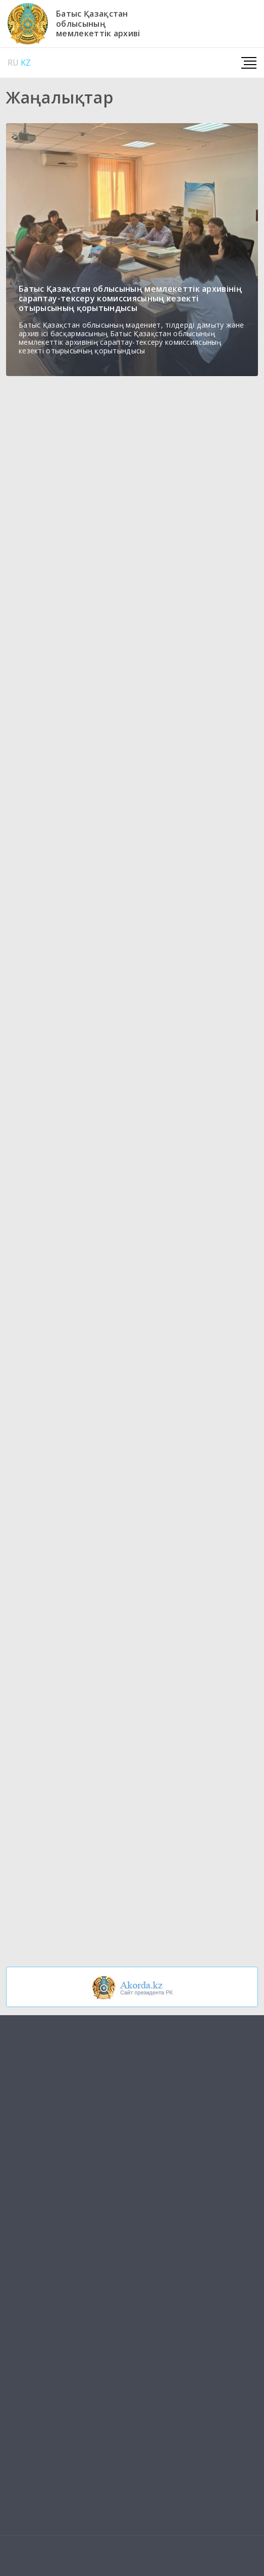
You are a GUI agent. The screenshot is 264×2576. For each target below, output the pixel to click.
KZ (26, 62)
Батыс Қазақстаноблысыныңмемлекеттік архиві (98, 23)
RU (13, 62)
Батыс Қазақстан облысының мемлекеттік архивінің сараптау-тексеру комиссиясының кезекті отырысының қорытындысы (130, 298)
